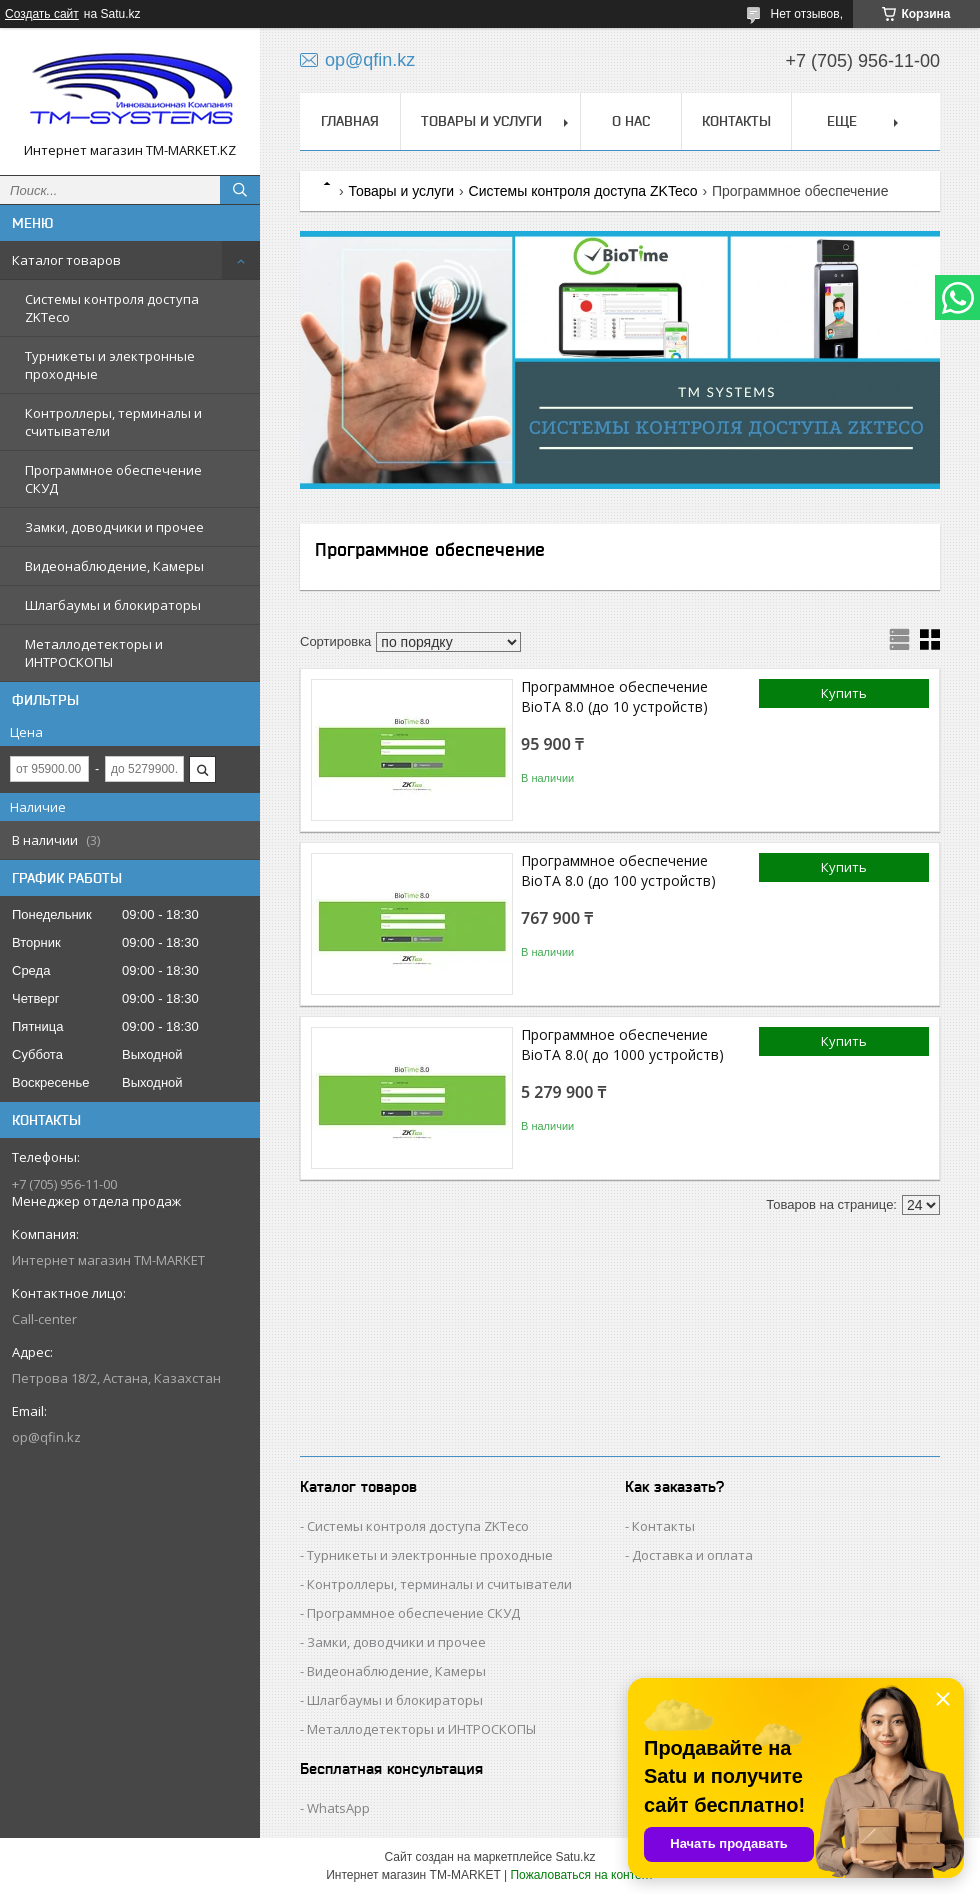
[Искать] (240, 190)
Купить (844, 693)
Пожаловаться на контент (581, 1875)
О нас (631, 121)
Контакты (736, 121)
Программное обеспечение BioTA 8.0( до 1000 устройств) (622, 1044)
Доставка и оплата (692, 1555)
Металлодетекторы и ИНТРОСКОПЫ (94, 653)
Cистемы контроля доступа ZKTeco (112, 308)
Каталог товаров (66, 260)
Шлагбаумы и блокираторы (113, 605)
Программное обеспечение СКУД (113, 479)
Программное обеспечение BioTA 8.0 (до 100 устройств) (618, 870)
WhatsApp (338, 1808)
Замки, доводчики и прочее (114, 527)
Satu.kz (575, 1857)
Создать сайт (42, 14)
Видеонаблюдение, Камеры (114, 566)
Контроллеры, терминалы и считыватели (113, 422)
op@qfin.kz (46, 1437)
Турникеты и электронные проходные (110, 365)
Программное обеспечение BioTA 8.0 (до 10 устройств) (614, 696)
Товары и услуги (481, 121)
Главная (350, 121)
